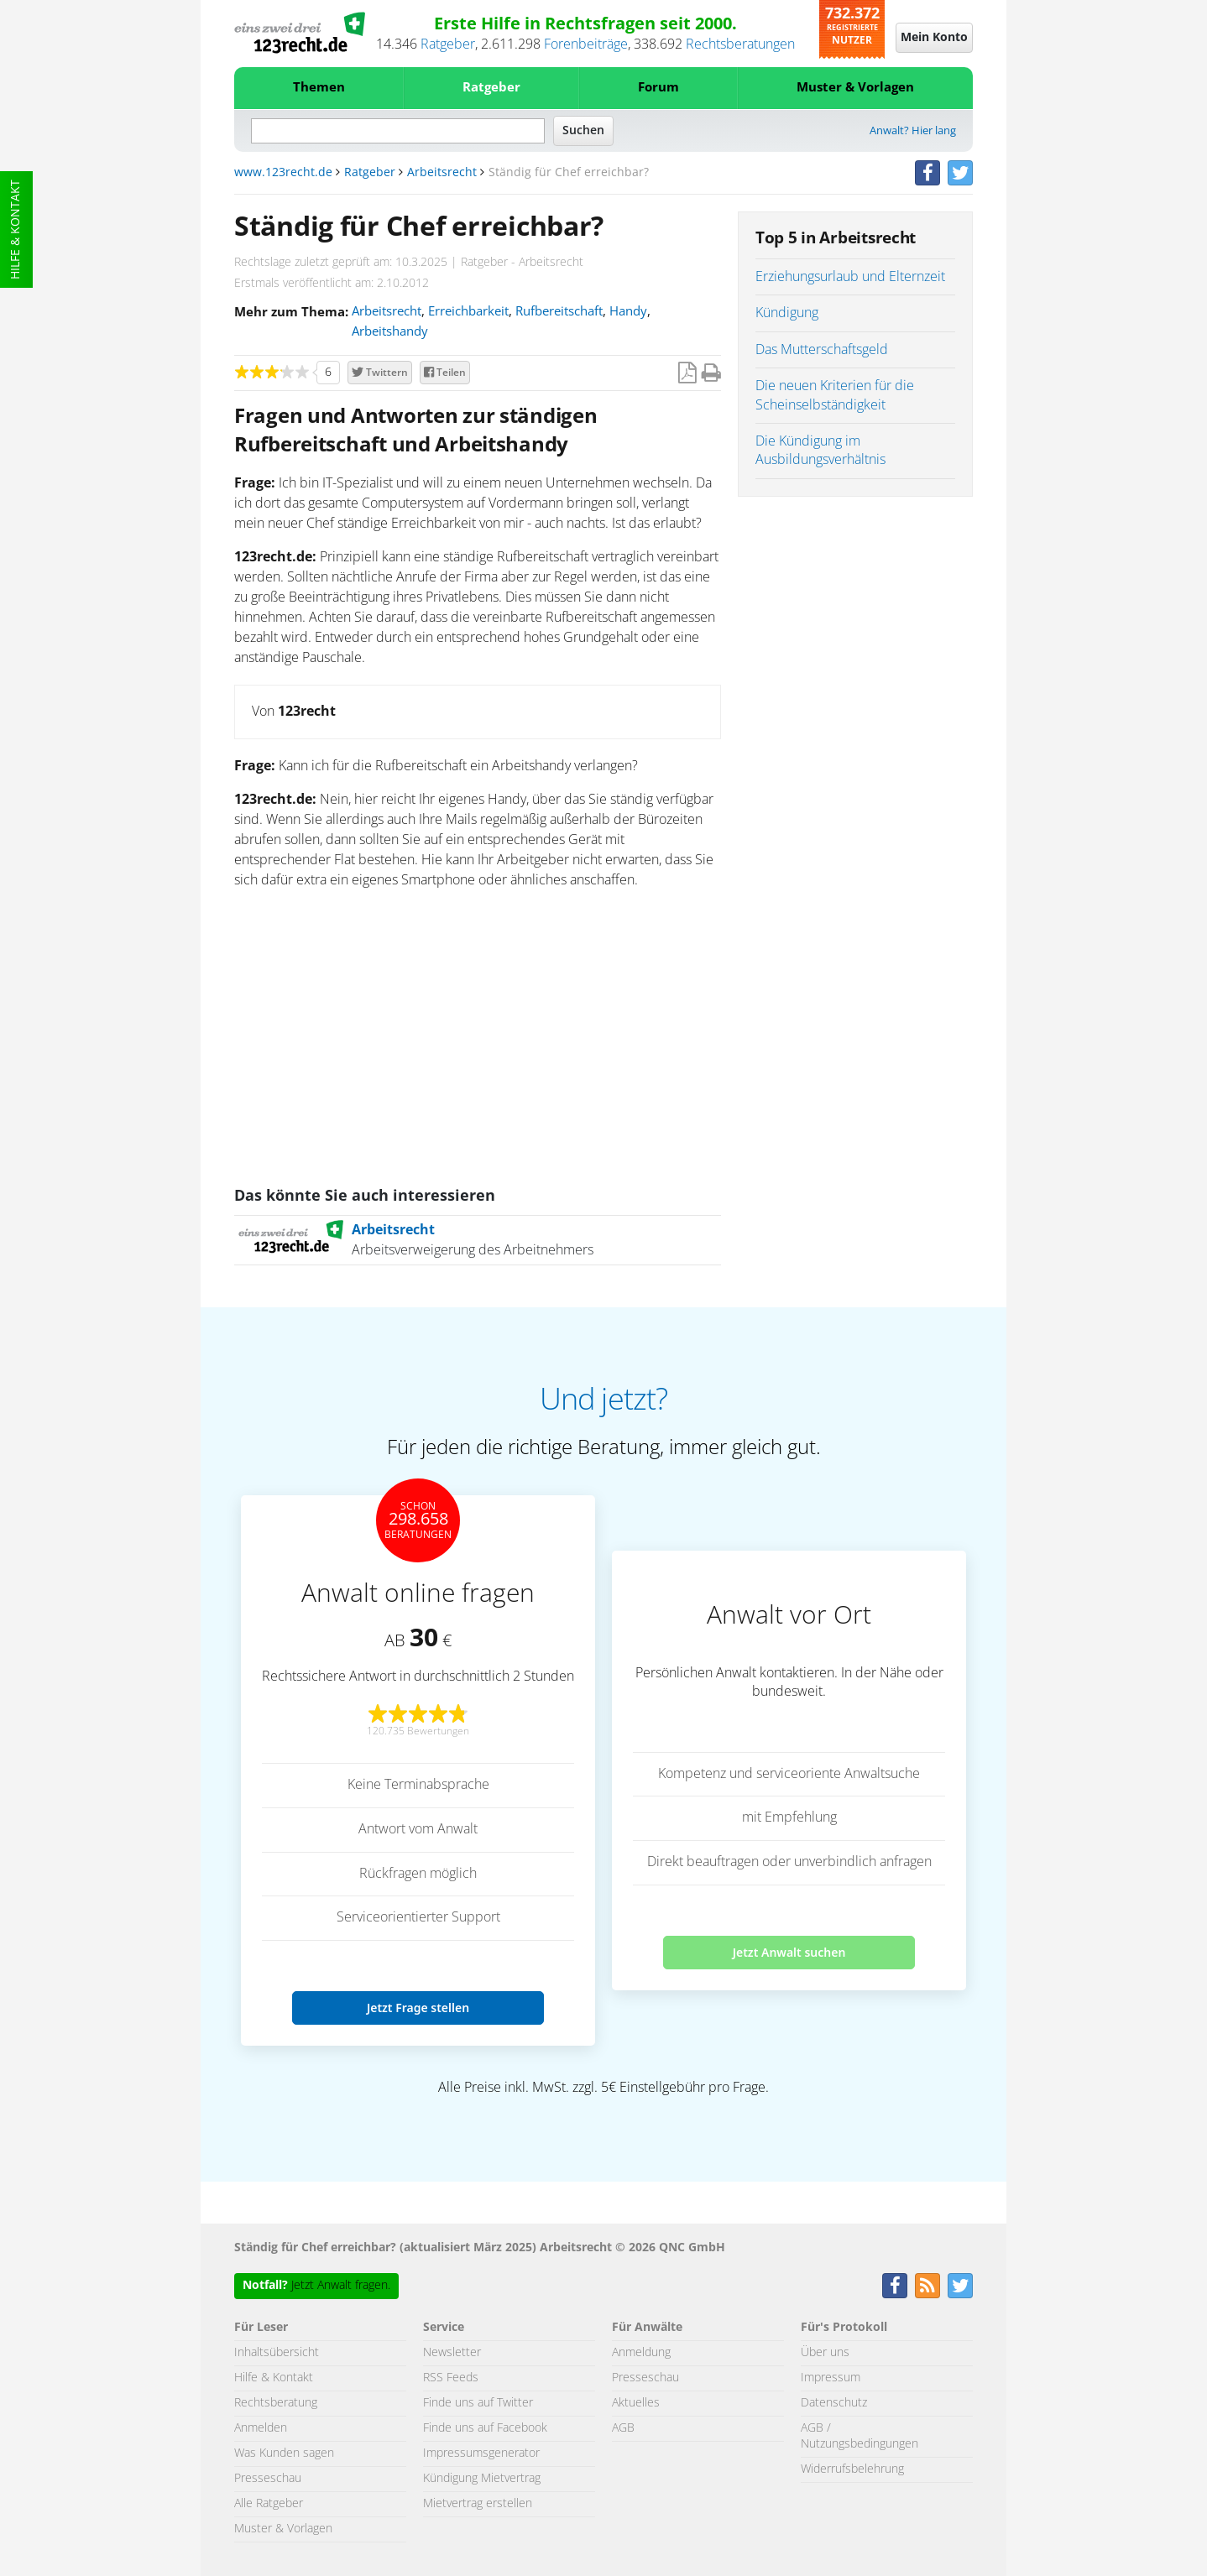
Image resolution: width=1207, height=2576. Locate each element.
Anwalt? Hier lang (913, 131)
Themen (319, 87)
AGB (623, 2428)
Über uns (825, 2353)
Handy (628, 311)
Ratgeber (448, 44)
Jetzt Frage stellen (418, 2007)
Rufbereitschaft (559, 311)
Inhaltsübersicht (276, 2353)
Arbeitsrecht (442, 173)
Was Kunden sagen (284, 2453)
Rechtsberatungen (740, 44)
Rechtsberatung (275, 2403)
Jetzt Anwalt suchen (789, 1952)
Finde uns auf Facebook (485, 2428)
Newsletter (452, 2353)
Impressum (830, 2378)
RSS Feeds (450, 2378)
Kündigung (786, 313)
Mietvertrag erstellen (477, 2504)
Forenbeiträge (586, 44)
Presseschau (267, 2479)
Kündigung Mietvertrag (482, 2479)
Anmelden (260, 2428)
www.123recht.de (283, 173)
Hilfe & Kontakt (16, 229)
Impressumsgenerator (481, 2453)
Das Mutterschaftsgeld (821, 350)
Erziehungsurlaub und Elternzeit (850, 277)
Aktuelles (636, 2403)
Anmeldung (641, 2353)
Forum (658, 87)
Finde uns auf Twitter (478, 2403)
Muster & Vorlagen (855, 87)
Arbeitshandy (390, 332)
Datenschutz (834, 2403)
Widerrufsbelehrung (852, 2469)
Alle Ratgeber (268, 2504)
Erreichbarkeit (468, 311)
